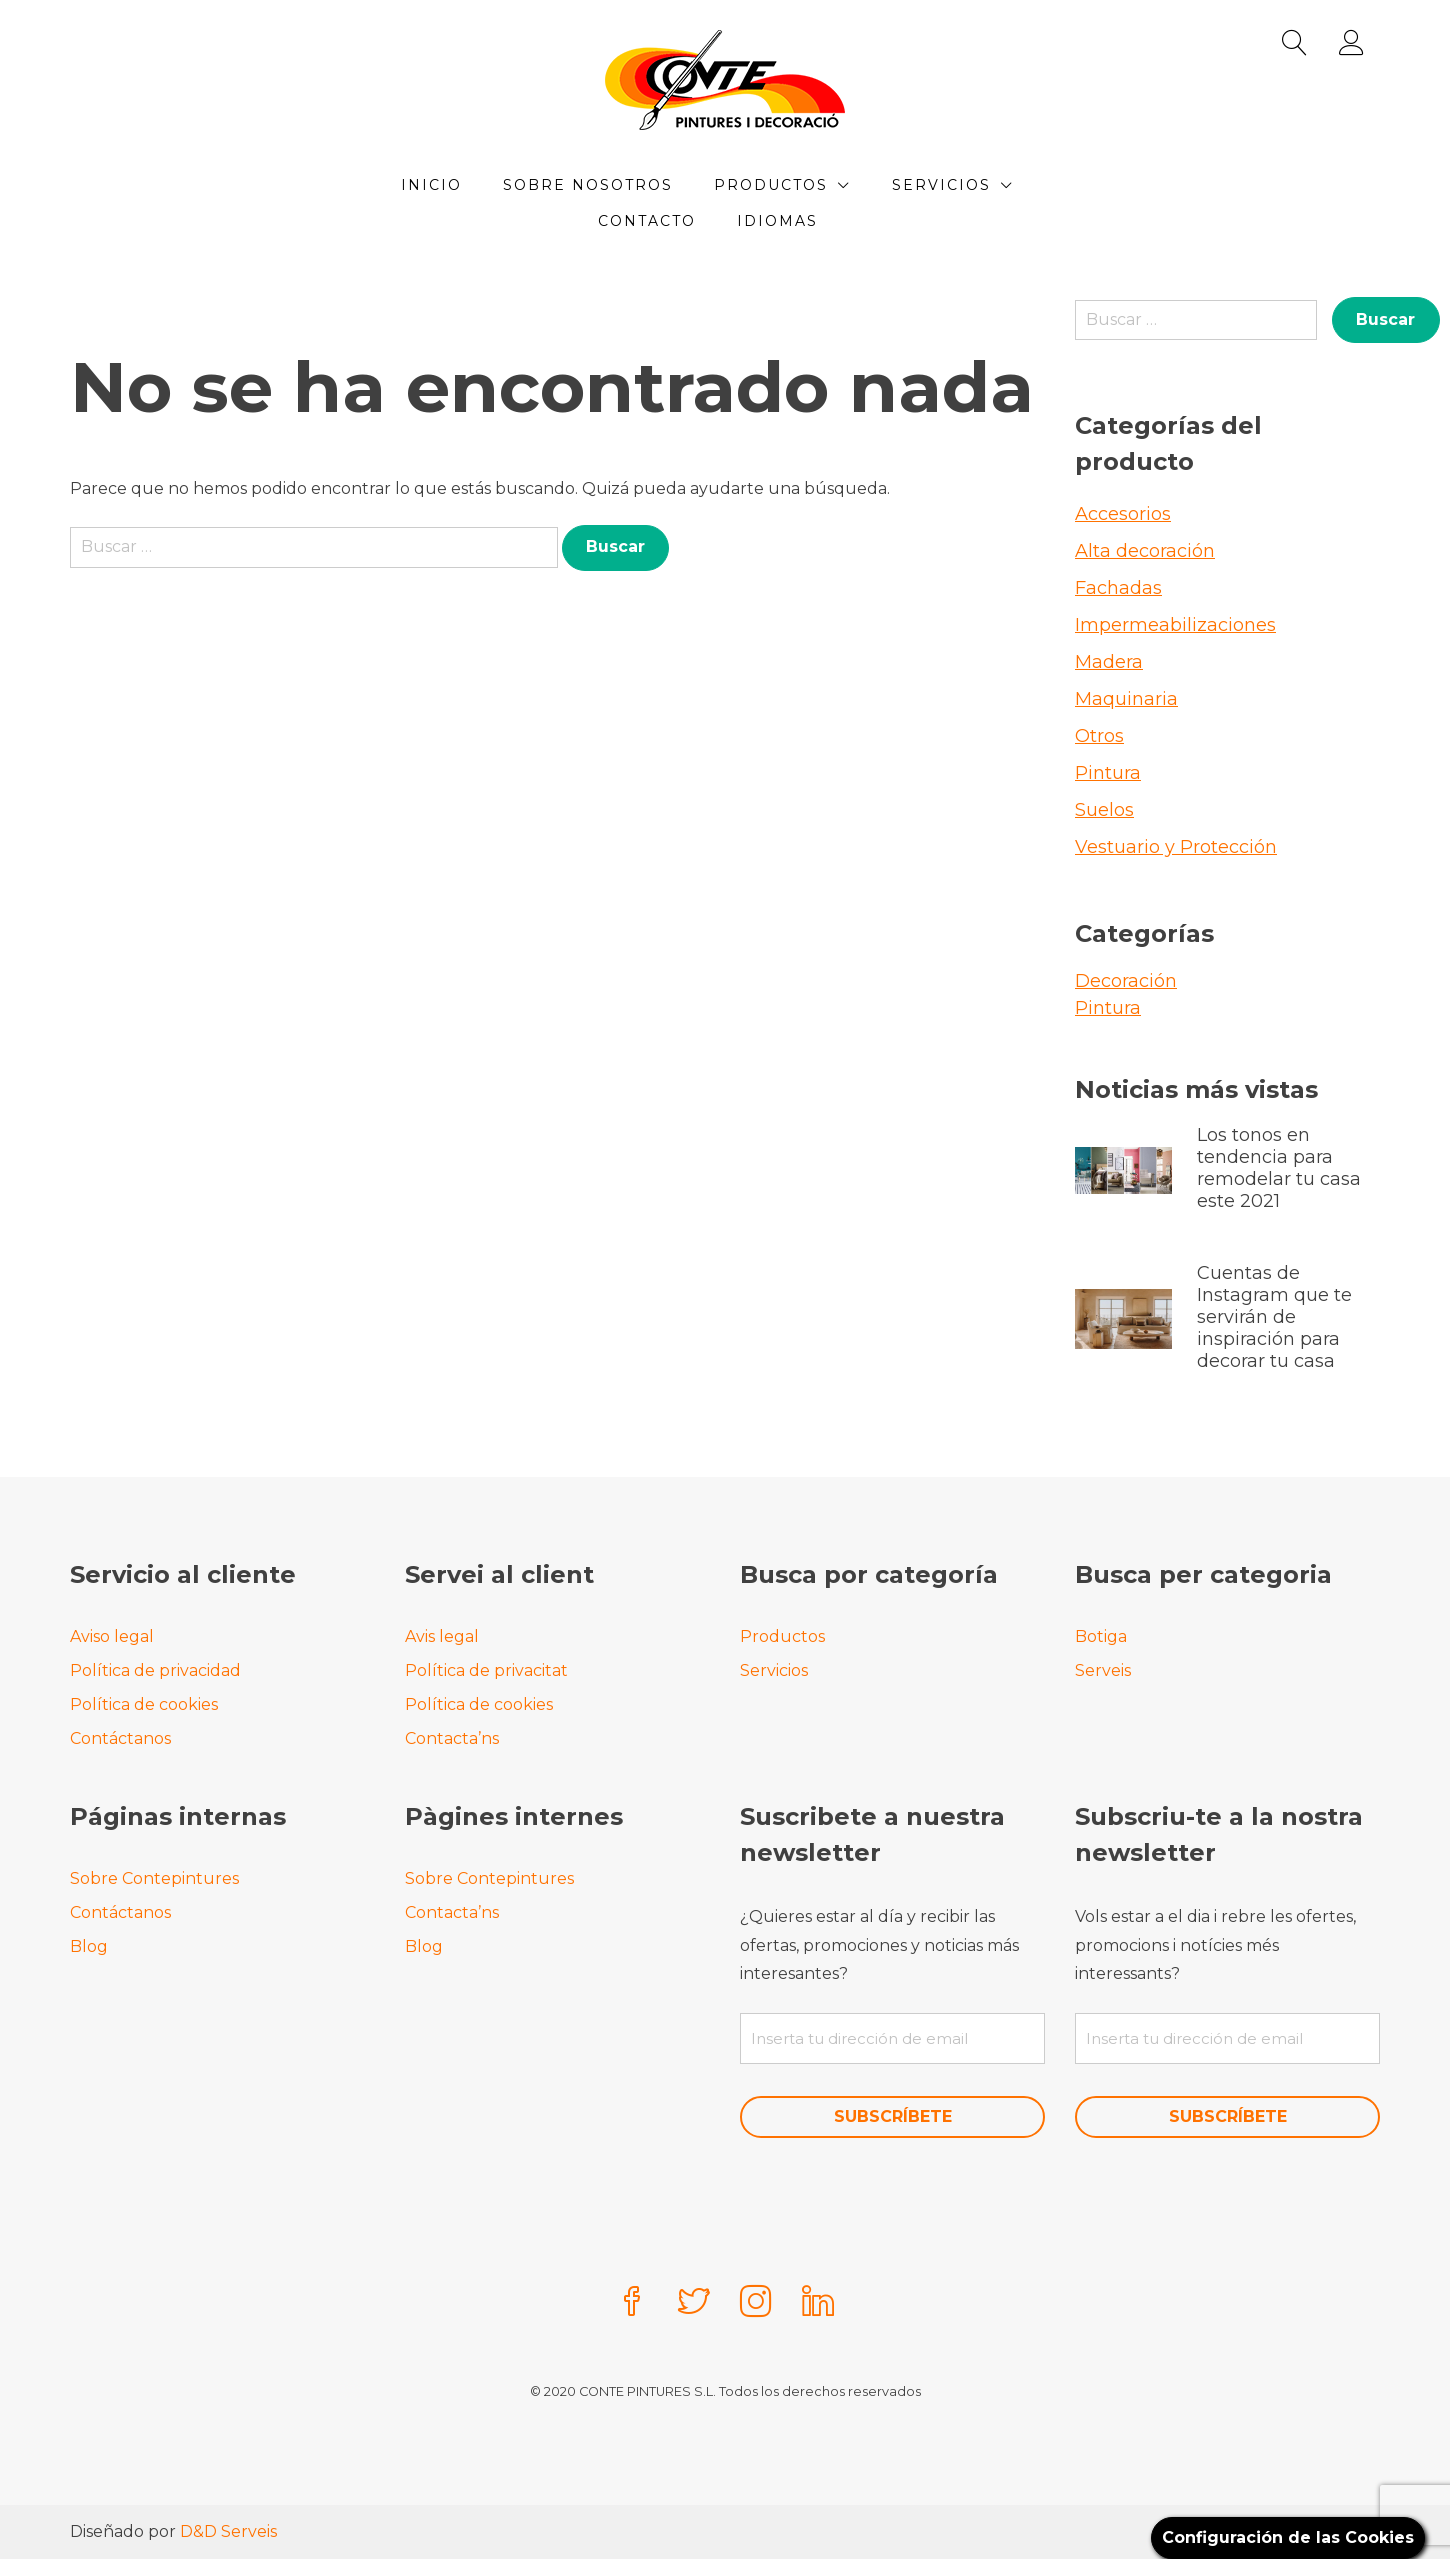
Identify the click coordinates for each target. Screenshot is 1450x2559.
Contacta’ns (452, 1738)
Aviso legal (112, 1636)
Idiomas (777, 221)
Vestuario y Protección (1176, 847)
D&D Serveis (228, 2531)
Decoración (1126, 981)
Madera (1109, 662)
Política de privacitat (486, 1670)
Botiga (1101, 1636)
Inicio (431, 185)
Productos (771, 185)
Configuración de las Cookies (1288, 2537)
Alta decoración (1145, 551)
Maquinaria (1126, 699)
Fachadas (1118, 588)
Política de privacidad (155, 1670)
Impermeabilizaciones (1175, 625)
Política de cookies (144, 1704)
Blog (89, 1946)
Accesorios (1123, 514)
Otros (1099, 736)
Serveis (1103, 1670)
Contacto (647, 221)
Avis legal (442, 1636)
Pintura (1108, 773)
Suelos (1104, 810)
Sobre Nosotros (588, 185)
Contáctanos (120, 1738)
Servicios (941, 185)
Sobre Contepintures (154, 1878)
